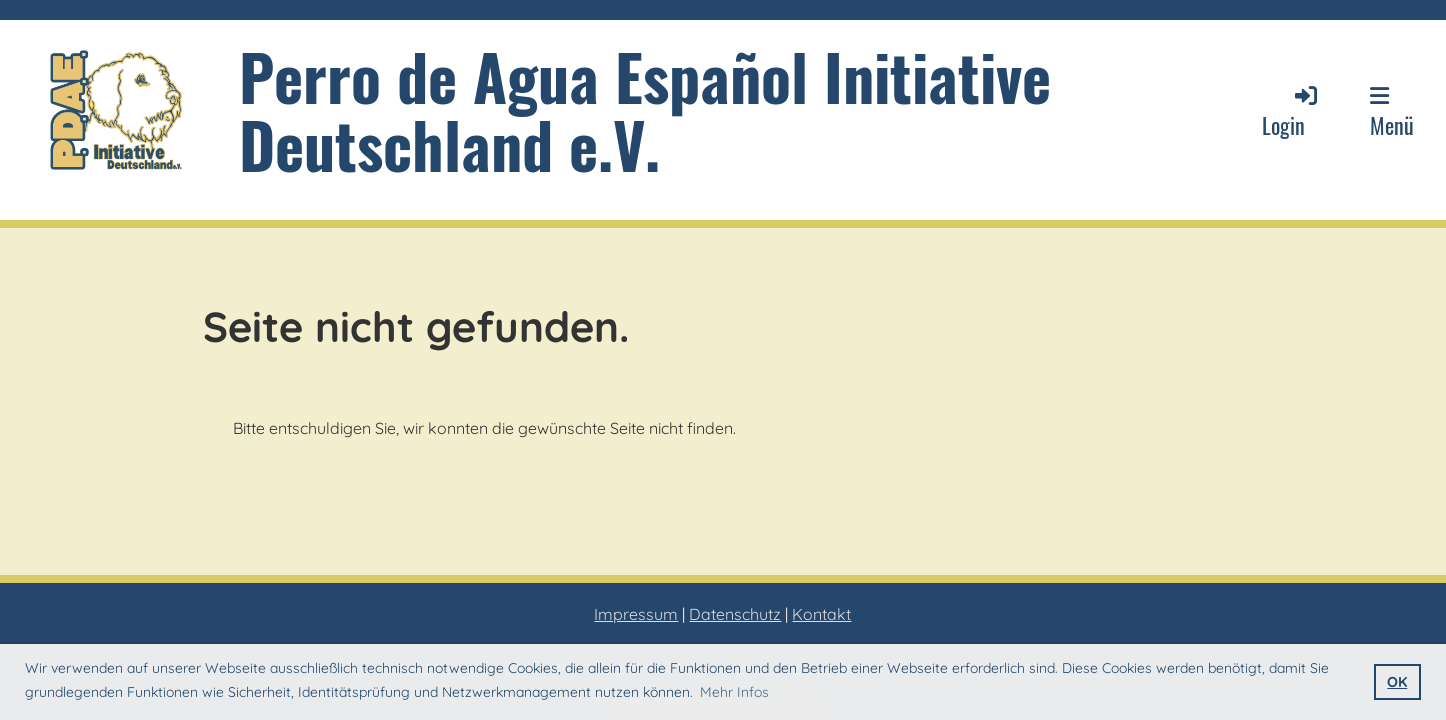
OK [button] (1397, 682)
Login (1291, 111)
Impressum (636, 614)
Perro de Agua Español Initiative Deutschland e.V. (645, 110)
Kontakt (821, 614)
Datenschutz (735, 614)
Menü (1392, 113)
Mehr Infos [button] (734, 692)
